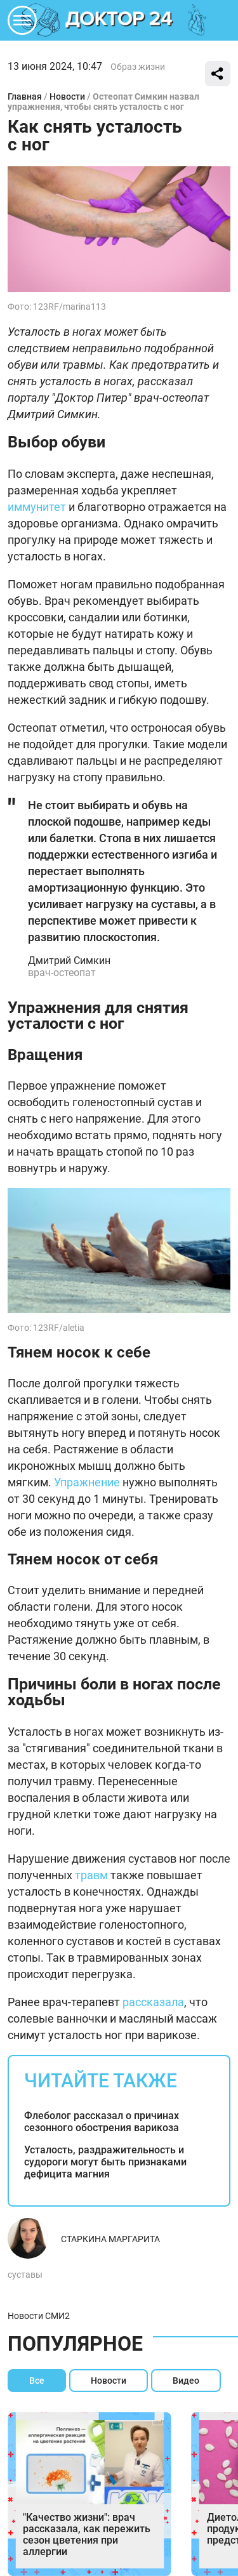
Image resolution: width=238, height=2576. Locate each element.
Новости (67, 96)
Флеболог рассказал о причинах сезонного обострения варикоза (101, 2122)
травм (91, 1875)
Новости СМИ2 (39, 2316)
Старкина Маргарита (110, 2239)
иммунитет (37, 506)
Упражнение (87, 1482)
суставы (25, 2274)
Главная (25, 96)
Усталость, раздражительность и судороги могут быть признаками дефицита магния (105, 2162)
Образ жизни (137, 67)
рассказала (153, 2002)
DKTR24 (119, 20)
